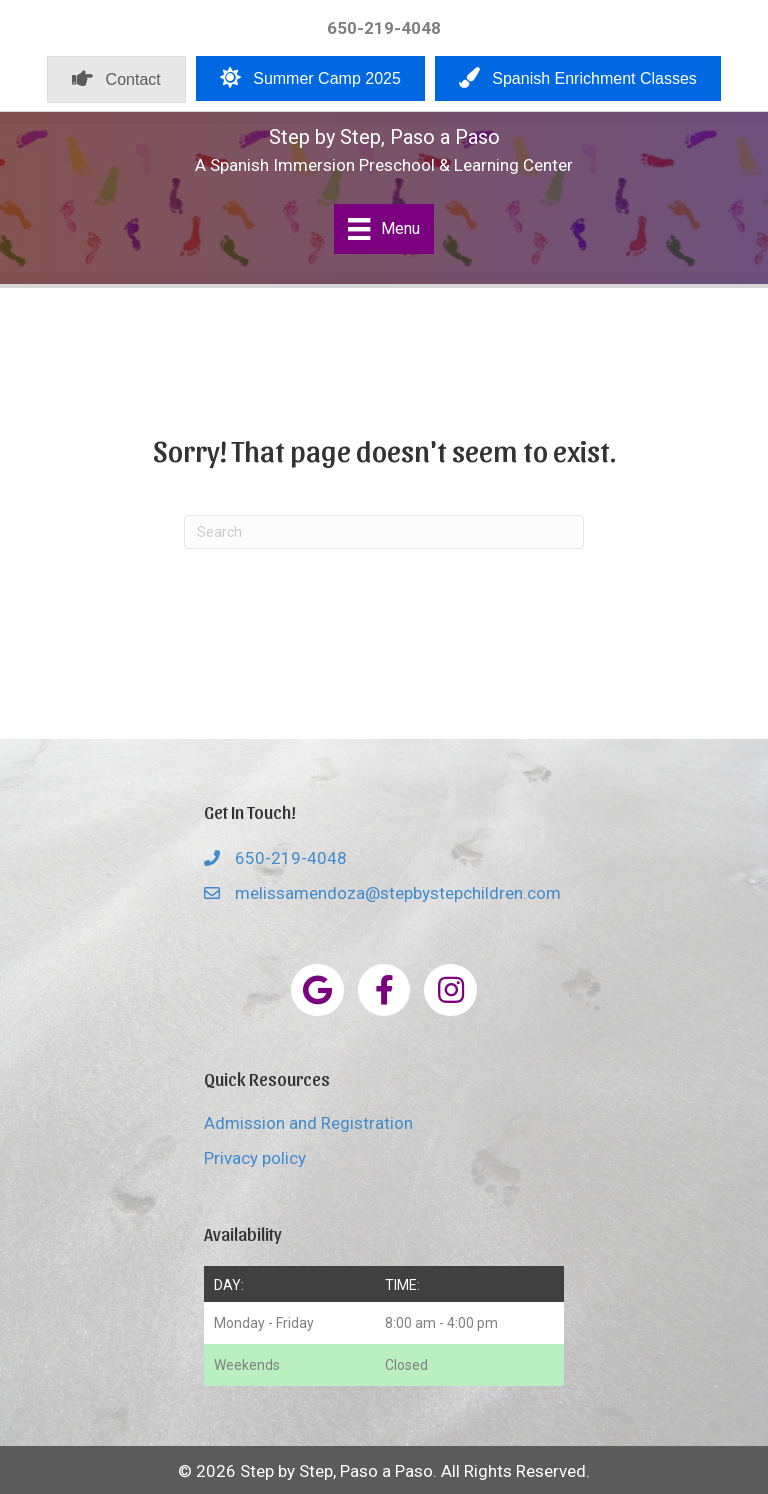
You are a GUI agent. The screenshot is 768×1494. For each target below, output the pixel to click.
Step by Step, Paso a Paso (384, 137)
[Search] (384, 532)
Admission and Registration (308, 1123)
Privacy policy (255, 1158)
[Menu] (383, 229)
